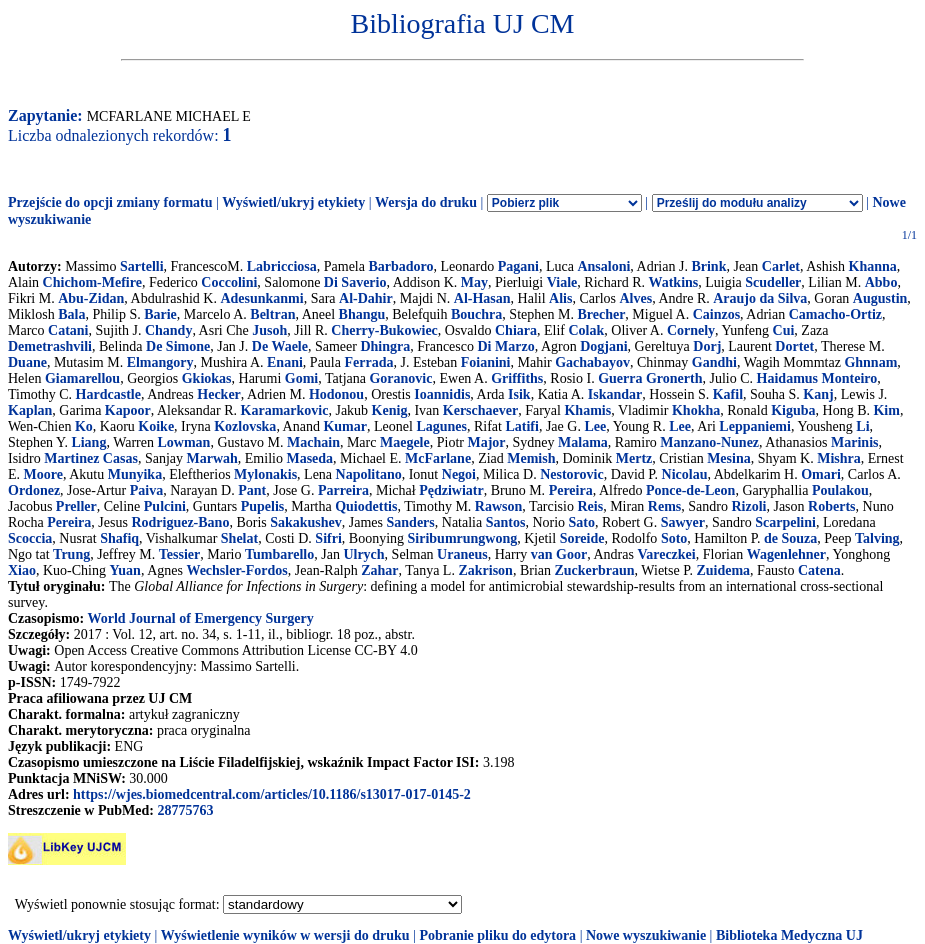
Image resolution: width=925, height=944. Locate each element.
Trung (71, 554)
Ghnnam (870, 362)
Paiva (146, 490)
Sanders (411, 522)
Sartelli (142, 266)
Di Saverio (355, 282)
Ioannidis (442, 394)
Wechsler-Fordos (236, 570)
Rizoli (748, 506)
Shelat (239, 538)
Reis (590, 506)
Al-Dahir (366, 298)
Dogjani (603, 346)
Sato (582, 522)
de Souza (790, 538)
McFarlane (438, 458)
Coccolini (229, 282)
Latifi (521, 426)
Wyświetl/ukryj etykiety (293, 202)
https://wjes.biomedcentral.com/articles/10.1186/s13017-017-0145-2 (272, 794)
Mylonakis (265, 474)
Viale (562, 282)
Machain (313, 442)
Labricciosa (282, 266)
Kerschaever (480, 410)
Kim (886, 410)
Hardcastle (108, 394)
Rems (664, 506)
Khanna (873, 266)
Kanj (818, 394)
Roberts (831, 506)
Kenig (390, 410)
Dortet (794, 346)
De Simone (178, 346)
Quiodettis (366, 506)
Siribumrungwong (463, 538)
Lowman (184, 442)
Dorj (707, 346)
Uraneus (462, 554)
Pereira (571, 490)
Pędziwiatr (451, 490)
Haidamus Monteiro (817, 378)
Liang (88, 442)
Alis (560, 298)
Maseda (309, 458)
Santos (506, 522)
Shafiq (119, 538)
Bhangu (362, 314)
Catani (68, 330)
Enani (285, 362)
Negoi (459, 474)
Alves (636, 298)
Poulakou (840, 490)
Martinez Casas (91, 458)
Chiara (516, 330)
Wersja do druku (426, 202)
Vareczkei (666, 554)
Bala (71, 314)
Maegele (405, 442)
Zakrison (485, 570)
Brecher (601, 314)
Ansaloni (603, 266)
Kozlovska (245, 426)
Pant (252, 490)
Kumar (345, 426)
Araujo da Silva (760, 298)
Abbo (881, 282)
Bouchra (476, 314)
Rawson (498, 506)
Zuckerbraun (594, 570)
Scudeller (773, 282)
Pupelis (263, 506)
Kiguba (793, 410)
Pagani (518, 266)
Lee (595, 426)
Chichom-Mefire (92, 282)
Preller (76, 506)
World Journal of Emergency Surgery (200, 618)
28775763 (185, 810)
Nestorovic (572, 474)
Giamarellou (82, 378)
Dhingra (385, 346)
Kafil (728, 394)
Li (862, 426)
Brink (708, 266)
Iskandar (615, 394)
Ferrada (368, 362)
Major (486, 442)
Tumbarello (279, 554)
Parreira (343, 490)
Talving (877, 538)
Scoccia (30, 538)
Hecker (219, 394)
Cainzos (716, 314)
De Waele (280, 346)
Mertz (634, 458)
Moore (43, 474)
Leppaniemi (755, 426)
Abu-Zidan (91, 298)
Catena (819, 570)
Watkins (673, 282)
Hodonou (336, 394)
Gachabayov (592, 362)
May (474, 282)
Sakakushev (306, 522)
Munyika (135, 474)
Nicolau (685, 474)
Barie (160, 314)
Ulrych (363, 554)
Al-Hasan (482, 298)
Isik (519, 394)
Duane (27, 362)
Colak (586, 330)
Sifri (328, 538)
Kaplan (30, 410)
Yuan (125, 570)
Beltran (272, 314)
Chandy (168, 330)
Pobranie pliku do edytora (497, 935)
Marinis (854, 442)
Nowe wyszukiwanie (646, 935)
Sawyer (683, 522)
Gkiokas (207, 378)
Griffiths (517, 378)
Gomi (301, 378)
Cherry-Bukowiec (384, 330)
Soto (674, 538)
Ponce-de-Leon (690, 490)
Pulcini (165, 506)
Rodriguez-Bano (180, 522)
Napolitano (369, 474)
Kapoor (128, 410)
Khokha (696, 410)
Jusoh (269, 330)
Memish (531, 458)
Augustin (880, 298)
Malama (583, 442)
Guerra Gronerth (650, 378)
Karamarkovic (285, 410)
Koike (156, 426)
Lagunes (441, 426)
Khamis (587, 410)
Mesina (729, 458)
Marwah (211, 458)
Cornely (691, 330)
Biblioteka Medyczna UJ (789, 935)
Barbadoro (400, 266)
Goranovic (400, 378)
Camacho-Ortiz (835, 314)
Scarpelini (785, 522)
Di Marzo (506, 346)
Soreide (582, 538)
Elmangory (160, 362)
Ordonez (34, 490)
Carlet (781, 266)
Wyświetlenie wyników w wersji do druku (285, 935)
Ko (84, 426)
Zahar (379, 570)
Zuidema (723, 570)
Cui (784, 330)
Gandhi (714, 362)
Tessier (179, 554)
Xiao (22, 570)
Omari (821, 474)
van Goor (559, 554)
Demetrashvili (50, 346)
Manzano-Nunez (709, 442)
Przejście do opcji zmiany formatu (110, 202)
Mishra (839, 458)
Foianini (486, 362)
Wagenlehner (786, 554)
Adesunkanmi (261, 298)
